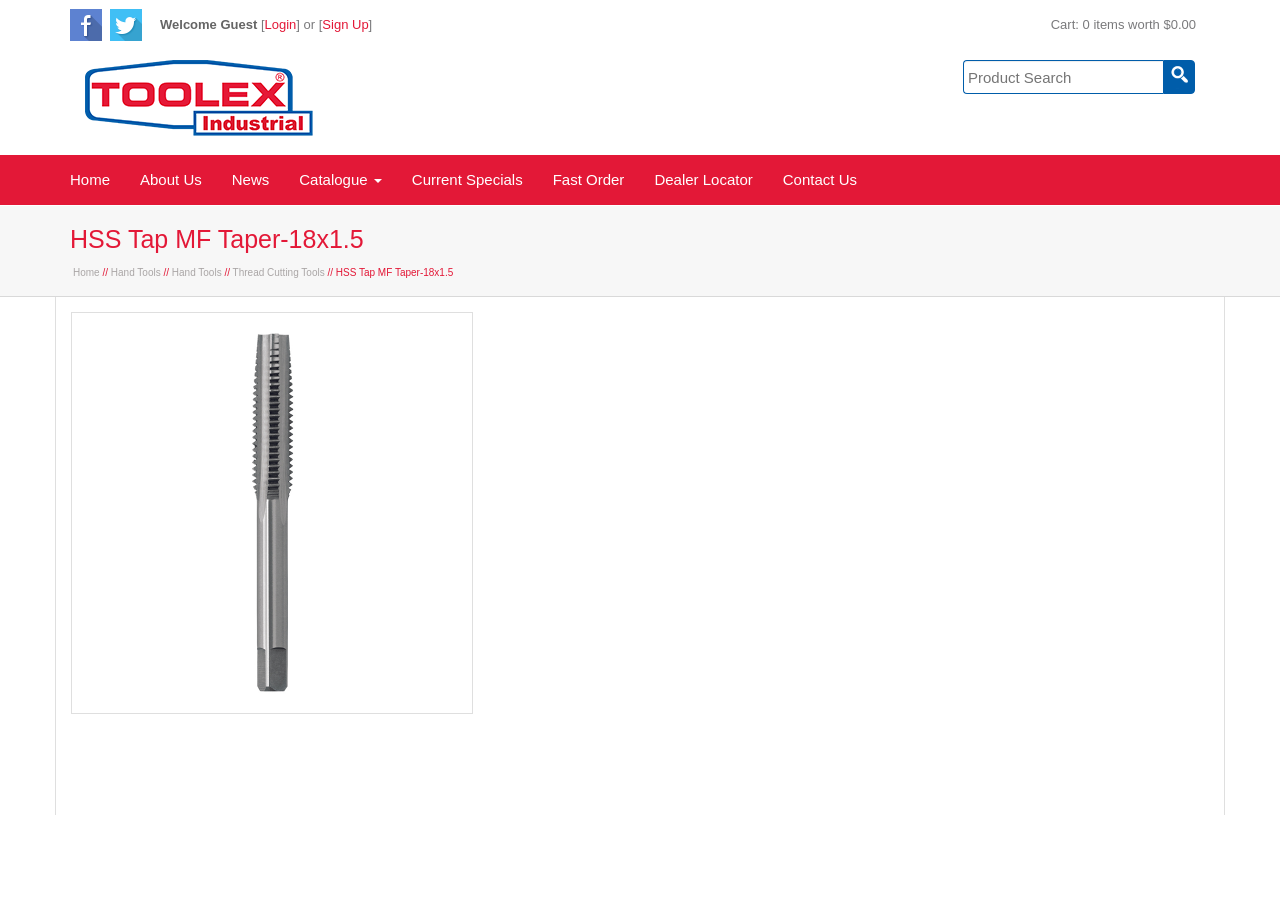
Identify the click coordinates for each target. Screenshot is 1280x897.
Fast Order (589, 179)
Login (281, 24)
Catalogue (340, 179)
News (251, 179)
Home (90, 179)
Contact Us (820, 179)
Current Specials (467, 179)
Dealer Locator (703, 179)
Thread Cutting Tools (279, 272)
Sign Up (345, 24)
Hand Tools (136, 272)
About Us (171, 179)
